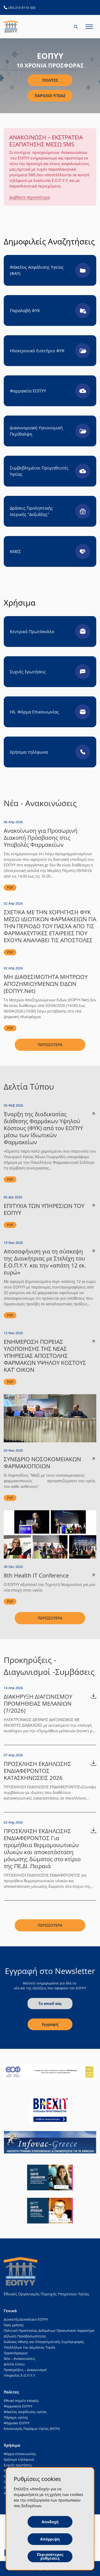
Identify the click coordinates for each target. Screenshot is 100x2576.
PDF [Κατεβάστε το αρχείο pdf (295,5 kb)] (10, 1028)
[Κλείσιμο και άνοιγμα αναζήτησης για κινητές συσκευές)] (76, 26)
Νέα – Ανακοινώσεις (19, 2358)
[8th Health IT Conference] (50, 1575)
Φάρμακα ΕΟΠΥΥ (17, 2423)
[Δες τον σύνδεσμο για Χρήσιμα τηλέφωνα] (50, 752)
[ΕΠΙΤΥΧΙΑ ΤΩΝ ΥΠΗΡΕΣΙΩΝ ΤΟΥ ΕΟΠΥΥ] (50, 1209)
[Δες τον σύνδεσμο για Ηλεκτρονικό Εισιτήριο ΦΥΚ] (50, 350)
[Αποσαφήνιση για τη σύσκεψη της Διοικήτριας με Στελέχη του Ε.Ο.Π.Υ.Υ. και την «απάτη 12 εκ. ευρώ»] (50, 1262)
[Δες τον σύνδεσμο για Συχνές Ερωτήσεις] (50, 671)
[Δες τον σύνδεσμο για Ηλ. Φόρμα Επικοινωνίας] (50, 711)
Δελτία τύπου (14, 2364)
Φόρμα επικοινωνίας (20, 2454)
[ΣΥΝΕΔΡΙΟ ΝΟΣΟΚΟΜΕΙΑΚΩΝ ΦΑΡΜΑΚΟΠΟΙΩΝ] (50, 1463)
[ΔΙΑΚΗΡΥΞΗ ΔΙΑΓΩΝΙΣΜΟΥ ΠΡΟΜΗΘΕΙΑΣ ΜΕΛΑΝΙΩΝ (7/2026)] (50, 1703)
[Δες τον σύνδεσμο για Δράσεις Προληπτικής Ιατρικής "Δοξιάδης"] (50, 511)
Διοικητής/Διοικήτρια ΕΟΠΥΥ (26, 2319)
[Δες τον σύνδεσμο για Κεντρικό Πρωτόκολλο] (50, 631)
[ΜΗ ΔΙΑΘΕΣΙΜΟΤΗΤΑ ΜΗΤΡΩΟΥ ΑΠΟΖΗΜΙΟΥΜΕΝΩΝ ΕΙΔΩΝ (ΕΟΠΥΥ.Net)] (50, 983)
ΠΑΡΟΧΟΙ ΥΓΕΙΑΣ (50, 95)
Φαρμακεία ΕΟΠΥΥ (18, 2406)
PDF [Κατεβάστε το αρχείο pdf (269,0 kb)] (10, 1315)
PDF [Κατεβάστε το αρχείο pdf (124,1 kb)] (10, 1498)
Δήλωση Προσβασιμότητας (25, 2336)
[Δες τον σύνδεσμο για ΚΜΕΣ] (50, 551)
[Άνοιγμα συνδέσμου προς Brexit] (50, 2110)
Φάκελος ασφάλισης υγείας (25, 2412)
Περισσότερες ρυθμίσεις (50, 2556)
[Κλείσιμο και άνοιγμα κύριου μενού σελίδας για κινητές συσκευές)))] (89, 26)
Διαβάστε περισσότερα (29, 197)
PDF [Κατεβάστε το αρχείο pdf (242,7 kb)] (10, 1382)
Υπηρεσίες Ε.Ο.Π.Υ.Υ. (20, 2375)
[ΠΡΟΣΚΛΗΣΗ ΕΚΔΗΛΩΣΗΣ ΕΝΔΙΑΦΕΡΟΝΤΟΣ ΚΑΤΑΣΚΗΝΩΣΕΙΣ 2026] (50, 1770)
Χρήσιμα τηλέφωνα (19, 2459)
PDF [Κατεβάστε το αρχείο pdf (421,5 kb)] (10, 887)
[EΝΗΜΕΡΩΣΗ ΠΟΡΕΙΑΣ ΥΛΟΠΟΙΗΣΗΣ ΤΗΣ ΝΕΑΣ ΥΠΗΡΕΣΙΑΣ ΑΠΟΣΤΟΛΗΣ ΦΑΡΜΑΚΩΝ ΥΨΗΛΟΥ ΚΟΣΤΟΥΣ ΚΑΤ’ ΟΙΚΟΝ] (50, 1355)
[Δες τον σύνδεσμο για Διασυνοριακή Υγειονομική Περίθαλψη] (50, 431)
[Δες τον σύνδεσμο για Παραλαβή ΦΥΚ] (50, 310)
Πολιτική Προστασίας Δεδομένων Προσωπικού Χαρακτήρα (49, 2330)
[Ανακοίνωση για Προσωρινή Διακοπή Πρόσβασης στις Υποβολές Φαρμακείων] (50, 837)
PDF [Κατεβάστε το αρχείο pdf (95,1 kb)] (10, 1179)
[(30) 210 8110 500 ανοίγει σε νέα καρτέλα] (20, 7)
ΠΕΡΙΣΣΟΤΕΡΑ (50, 1044)
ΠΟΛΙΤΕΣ (50, 80)
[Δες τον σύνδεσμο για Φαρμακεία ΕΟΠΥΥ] (50, 390)
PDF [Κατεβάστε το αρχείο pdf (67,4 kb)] (10, 1601)
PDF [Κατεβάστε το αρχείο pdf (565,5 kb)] (10, 1225)
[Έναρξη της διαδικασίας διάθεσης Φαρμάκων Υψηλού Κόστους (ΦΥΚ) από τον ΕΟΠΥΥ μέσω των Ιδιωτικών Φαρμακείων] (50, 1128)
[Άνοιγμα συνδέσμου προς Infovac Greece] (50, 2144)
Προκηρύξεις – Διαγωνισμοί (25, 2370)
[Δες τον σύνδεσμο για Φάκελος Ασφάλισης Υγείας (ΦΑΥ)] (50, 270)
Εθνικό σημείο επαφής (21, 2400)
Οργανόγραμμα (16, 2353)
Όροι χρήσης (14, 2325)
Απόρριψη (50, 2539)
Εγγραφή (50, 2024)
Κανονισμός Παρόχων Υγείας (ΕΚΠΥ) (32, 2428)
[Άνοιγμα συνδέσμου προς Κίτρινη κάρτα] (50, 2077)
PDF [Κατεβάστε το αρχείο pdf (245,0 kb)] (10, 952)
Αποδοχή (50, 2521)
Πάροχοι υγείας (16, 2417)
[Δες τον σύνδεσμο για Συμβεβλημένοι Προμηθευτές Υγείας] (50, 471)
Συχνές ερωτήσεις (18, 2465)
